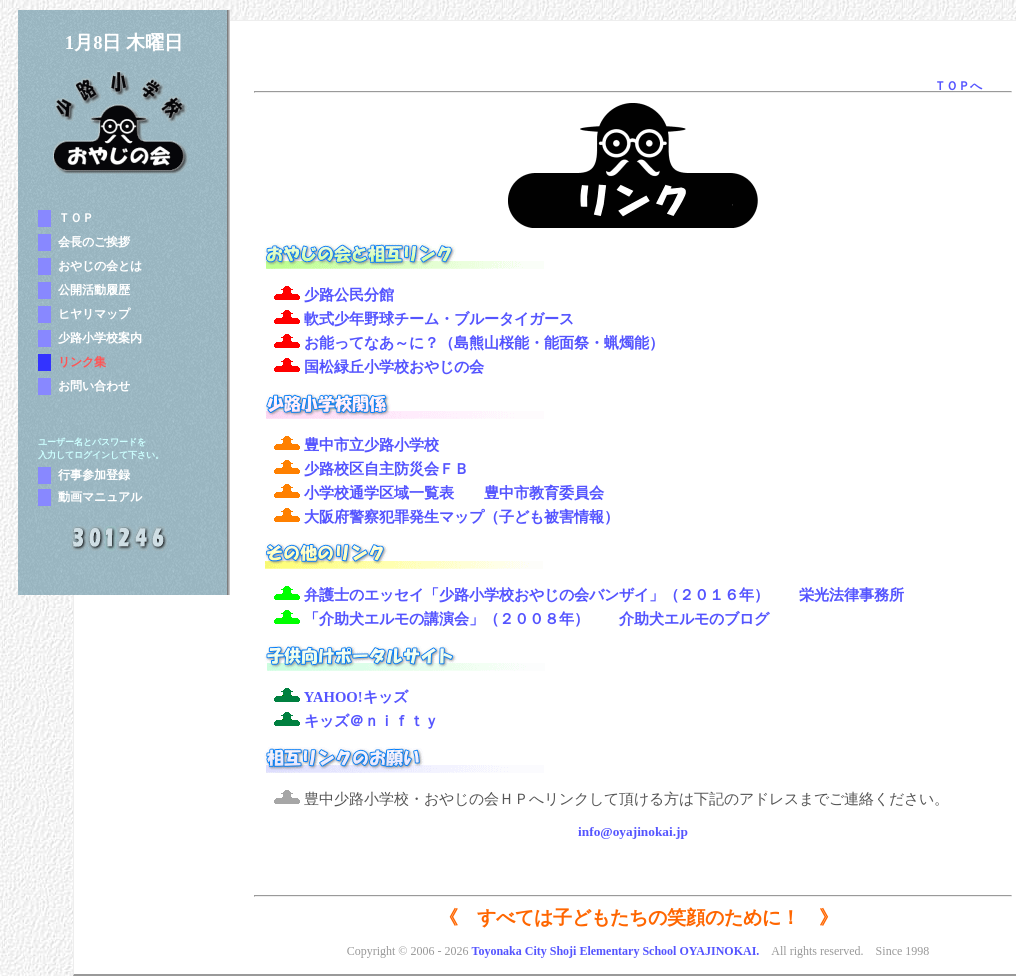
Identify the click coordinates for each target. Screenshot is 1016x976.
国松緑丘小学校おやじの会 (394, 367)
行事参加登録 (94, 475)
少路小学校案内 (100, 338)
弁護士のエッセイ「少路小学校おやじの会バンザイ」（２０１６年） (536, 595)
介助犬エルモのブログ (694, 619)
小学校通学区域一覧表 (379, 493)
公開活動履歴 (94, 290)
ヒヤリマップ (94, 314)
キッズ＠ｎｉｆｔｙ (371, 721)
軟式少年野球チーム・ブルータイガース (439, 319)
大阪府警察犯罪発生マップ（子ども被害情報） (461, 517)
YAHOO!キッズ (356, 697)
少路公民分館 (349, 295)
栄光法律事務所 (851, 595)
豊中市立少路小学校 (371, 445)
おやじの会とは (100, 266)
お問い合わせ (94, 386)
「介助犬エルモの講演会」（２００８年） (446, 619)
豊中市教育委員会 (544, 493)
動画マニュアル (100, 497)
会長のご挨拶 (94, 242)
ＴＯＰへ (958, 86)
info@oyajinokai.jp (633, 831)
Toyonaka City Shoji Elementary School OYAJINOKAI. (615, 951)
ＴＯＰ (76, 218)
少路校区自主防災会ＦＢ (386, 469)
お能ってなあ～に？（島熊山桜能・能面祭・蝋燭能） (484, 343)
